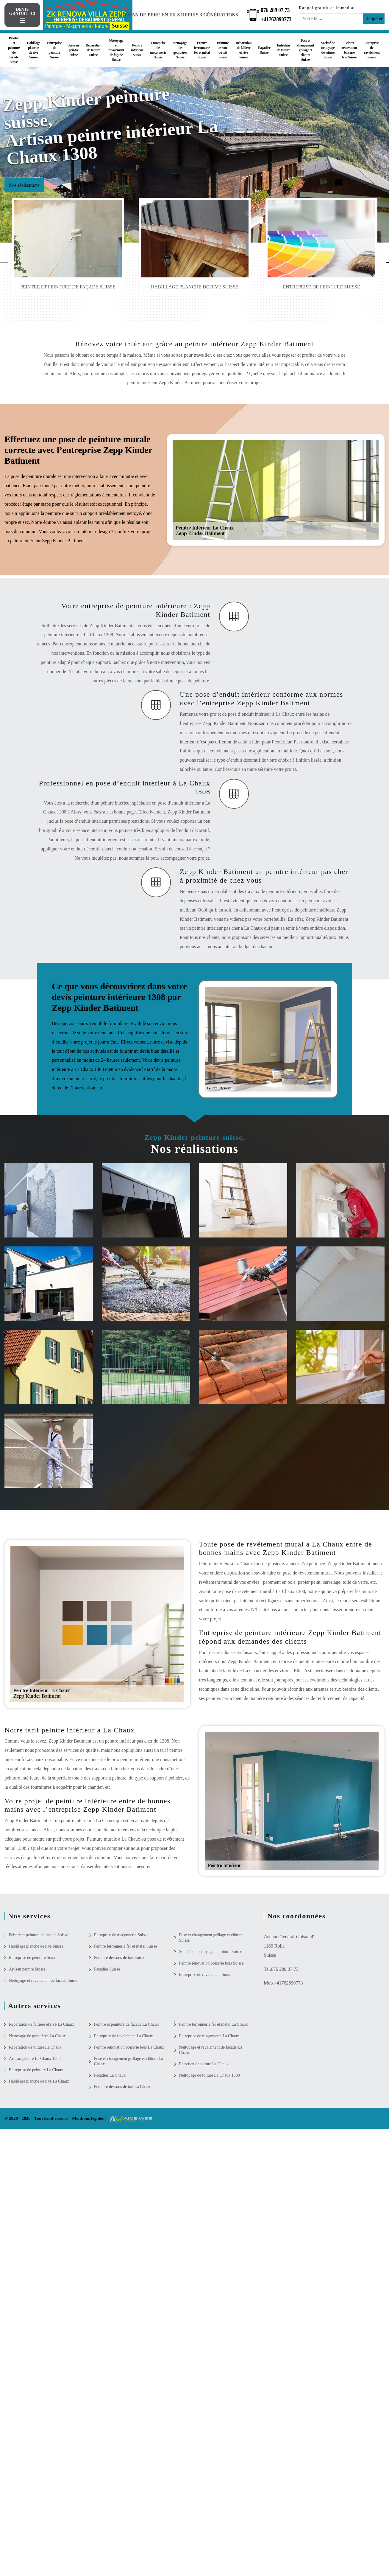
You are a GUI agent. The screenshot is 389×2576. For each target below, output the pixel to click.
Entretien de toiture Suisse (283, 50)
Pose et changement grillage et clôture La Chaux (128, 2061)
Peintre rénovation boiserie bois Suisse (349, 50)
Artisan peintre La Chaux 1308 (34, 2058)
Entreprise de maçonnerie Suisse (158, 50)
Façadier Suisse (264, 50)
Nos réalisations (24, 185)
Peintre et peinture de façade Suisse (14, 50)
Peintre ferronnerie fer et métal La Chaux (213, 2024)
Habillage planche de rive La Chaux (39, 2081)
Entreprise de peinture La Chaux (36, 2070)
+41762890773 (276, 19)
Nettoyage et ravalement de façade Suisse (116, 50)
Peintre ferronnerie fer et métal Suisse (202, 50)
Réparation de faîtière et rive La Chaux (41, 2024)
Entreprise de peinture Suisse (54, 50)
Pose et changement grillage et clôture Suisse (305, 50)
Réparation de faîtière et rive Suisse (243, 50)
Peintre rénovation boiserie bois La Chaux (129, 2047)
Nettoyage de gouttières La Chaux (37, 2036)
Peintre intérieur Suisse (137, 50)
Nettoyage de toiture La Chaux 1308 (209, 2075)
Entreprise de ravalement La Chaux (123, 2036)
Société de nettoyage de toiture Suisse (328, 50)
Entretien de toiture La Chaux (204, 2064)
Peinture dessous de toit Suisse (223, 50)
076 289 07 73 (275, 10)
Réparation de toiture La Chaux (35, 2047)
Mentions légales (88, 2118)
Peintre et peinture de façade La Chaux (126, 2024)
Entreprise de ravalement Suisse (371, 50)
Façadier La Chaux (110, 2075)
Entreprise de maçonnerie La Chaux (209, 2036)
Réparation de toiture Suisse (93, 50)
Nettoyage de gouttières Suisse (180, 50)
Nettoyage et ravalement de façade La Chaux (210, 2050)
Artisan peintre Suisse (73, 50)
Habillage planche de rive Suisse (33, 50)
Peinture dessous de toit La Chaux (122, 2086)
